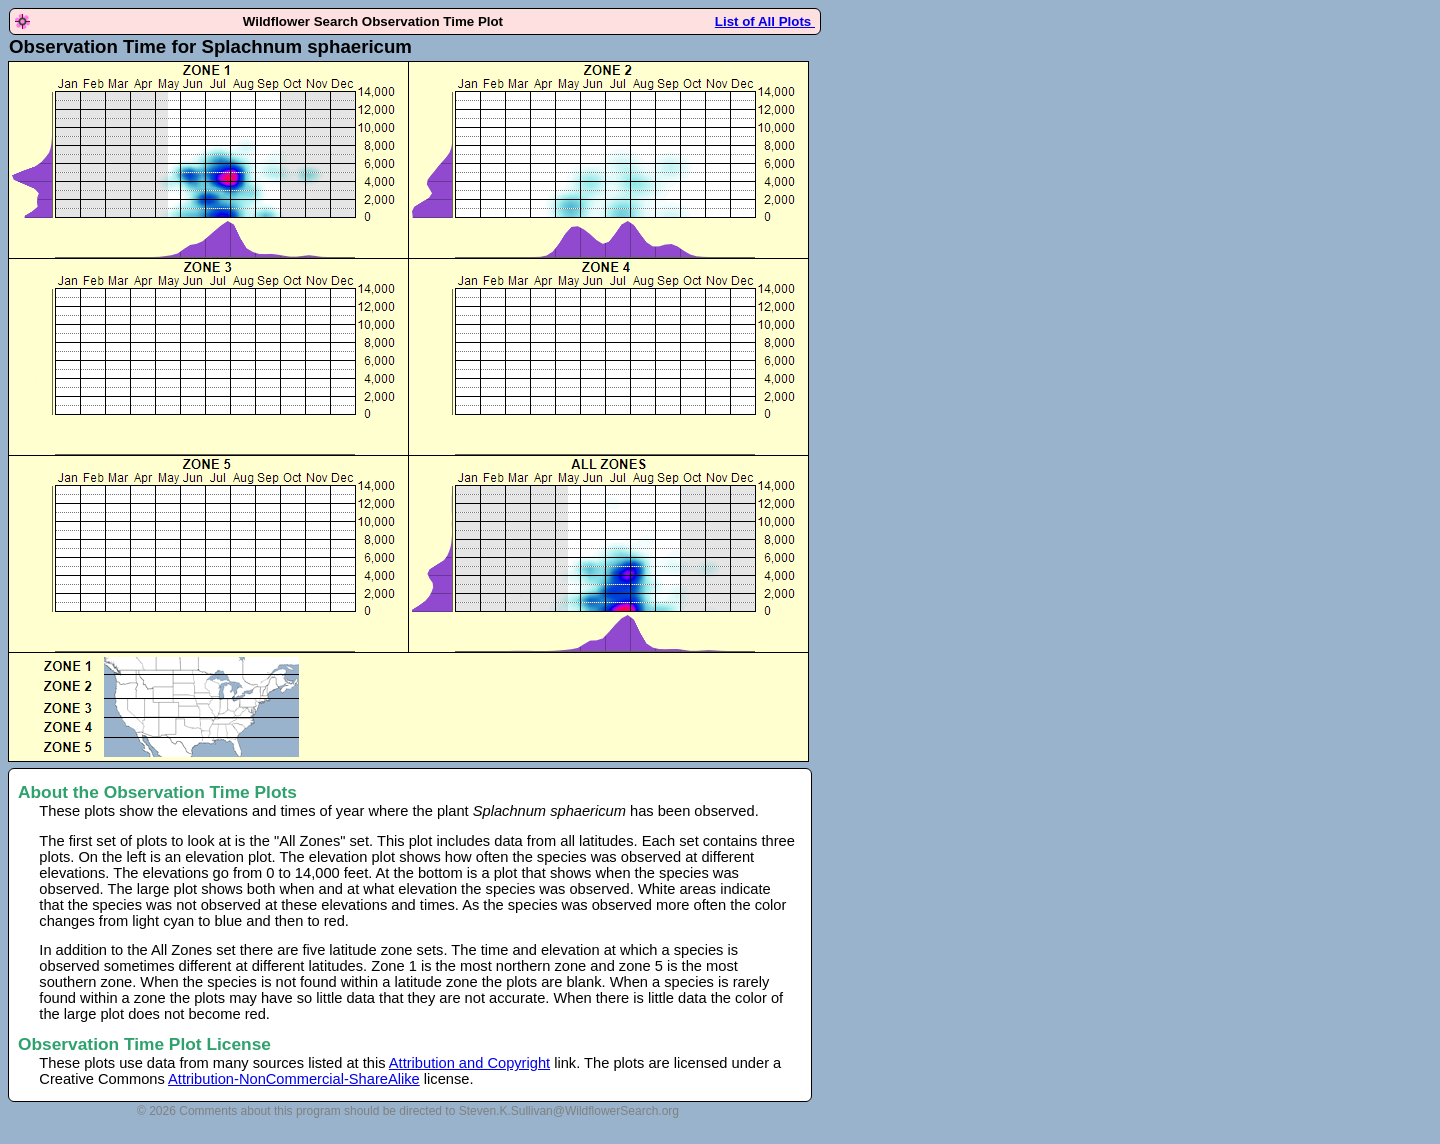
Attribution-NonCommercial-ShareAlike (294, 1079)
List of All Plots (765, 21)
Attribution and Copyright (469, 1063)
